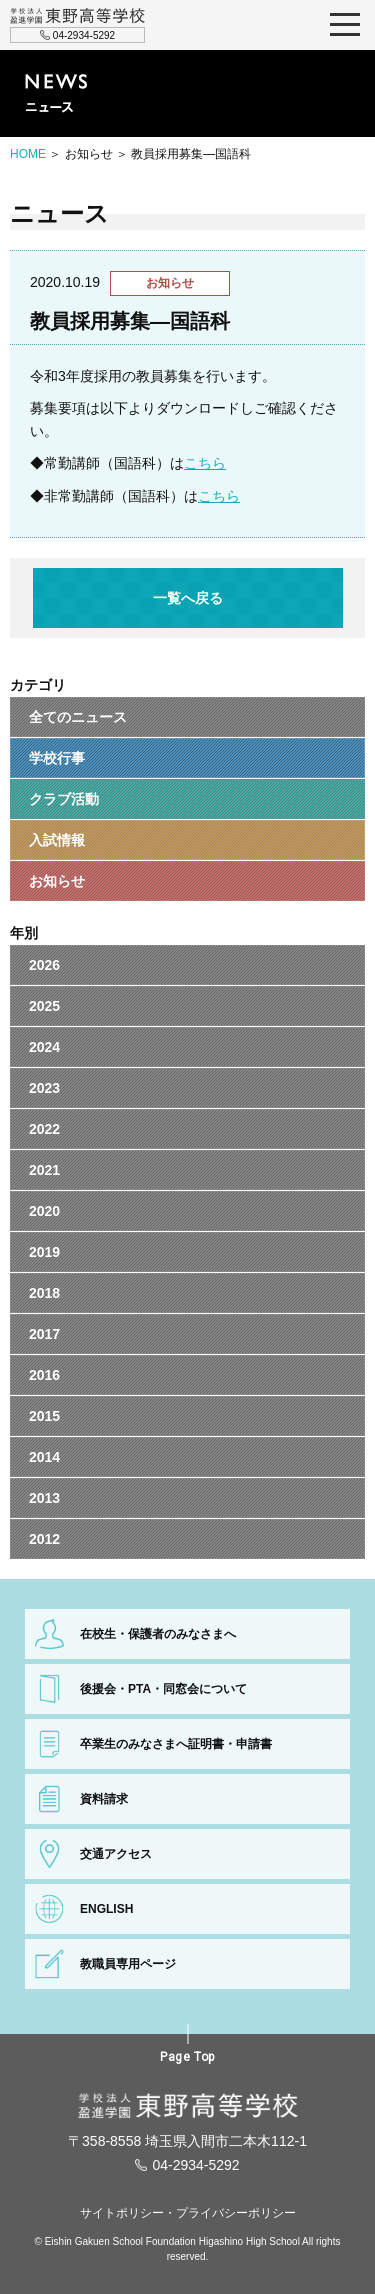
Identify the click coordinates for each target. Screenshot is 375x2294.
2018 (44, 1293)
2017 (44, 1334)
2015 (44, 1416)
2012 (44, 1539)
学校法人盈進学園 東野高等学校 (77, 16)
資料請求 (104, 1799)
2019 (44, 1252)
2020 (44, 1211)
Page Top (187, 2057)
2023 (44, 1088)
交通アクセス (116, 1854)
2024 (44, 1047)
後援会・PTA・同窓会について (163, 1689)
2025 (44, 1006)
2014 (44, 1457)
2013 (44, 1498)
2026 (44, 965)
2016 (44, 1375)
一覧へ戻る (188, 598)
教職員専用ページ (128, 1964)
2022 (44, 1129)
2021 (44, 1170)
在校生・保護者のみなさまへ (158, 1634)
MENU (345, 25)
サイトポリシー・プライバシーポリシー (188, 2213)
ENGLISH (106, 1909)
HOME (28, 154)
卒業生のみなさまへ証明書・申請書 (176, 1744)
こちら (205, 463)
